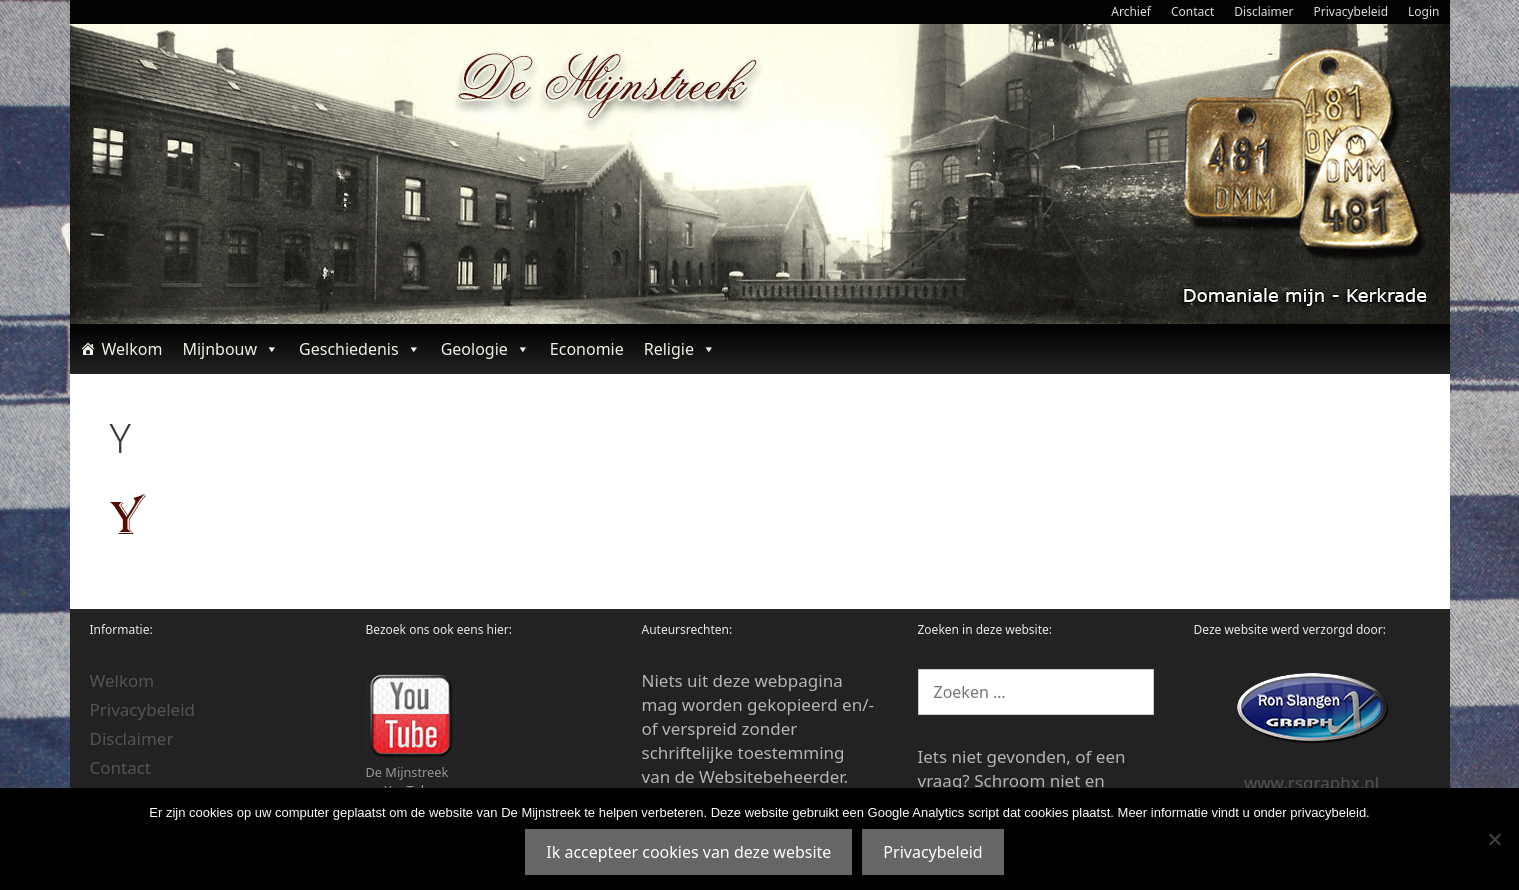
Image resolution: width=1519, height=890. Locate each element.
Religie (680, 349)
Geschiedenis (360, 349)
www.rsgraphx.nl (1311, 782)
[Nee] (1494, 839)
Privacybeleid (1351, 11)
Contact (1192, 11)
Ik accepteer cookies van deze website (688, 852)
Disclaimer (1263, 11)
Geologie (485, 349)
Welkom (132, 349)
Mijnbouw (230, 349)
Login (1423, 11)
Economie (587, 349)
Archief (1131, 11)
